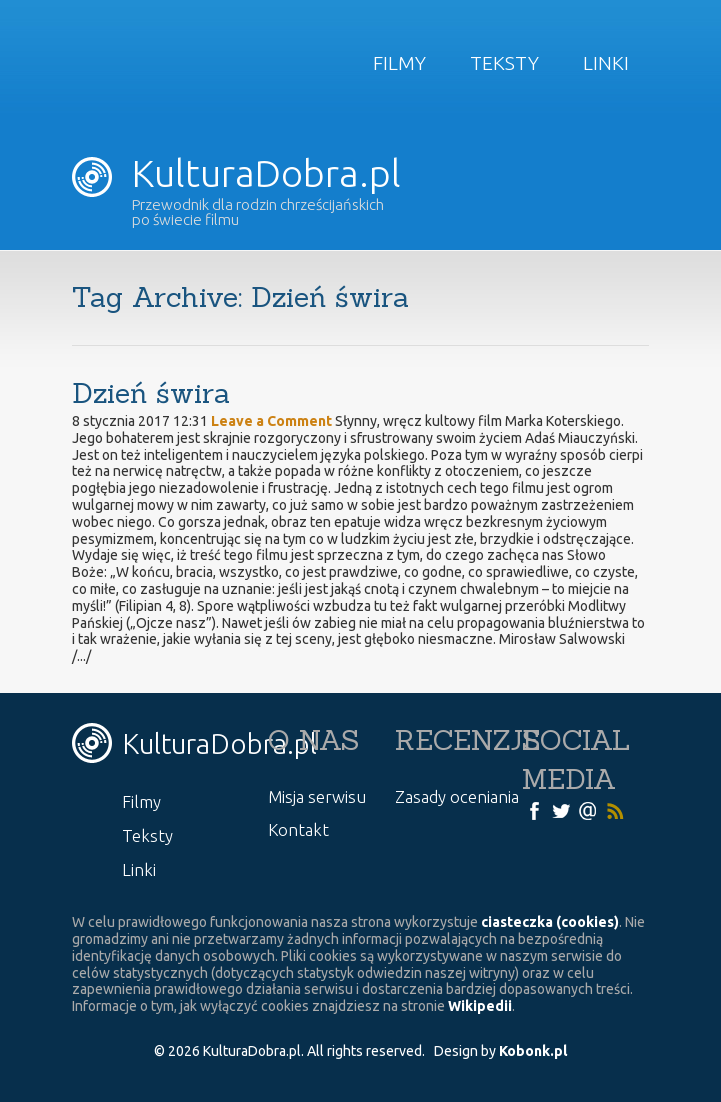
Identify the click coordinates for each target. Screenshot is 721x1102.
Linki (606, 63)
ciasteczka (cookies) (550, 922)
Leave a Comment (271, 421)
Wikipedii (480, 1006)
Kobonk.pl (533, 1051)
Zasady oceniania (457, 796)
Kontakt (298, 829)
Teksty (504, 63)
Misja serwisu (317, 796)
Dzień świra (151, 393)
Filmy (399, 63)
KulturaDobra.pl (236, 173)
